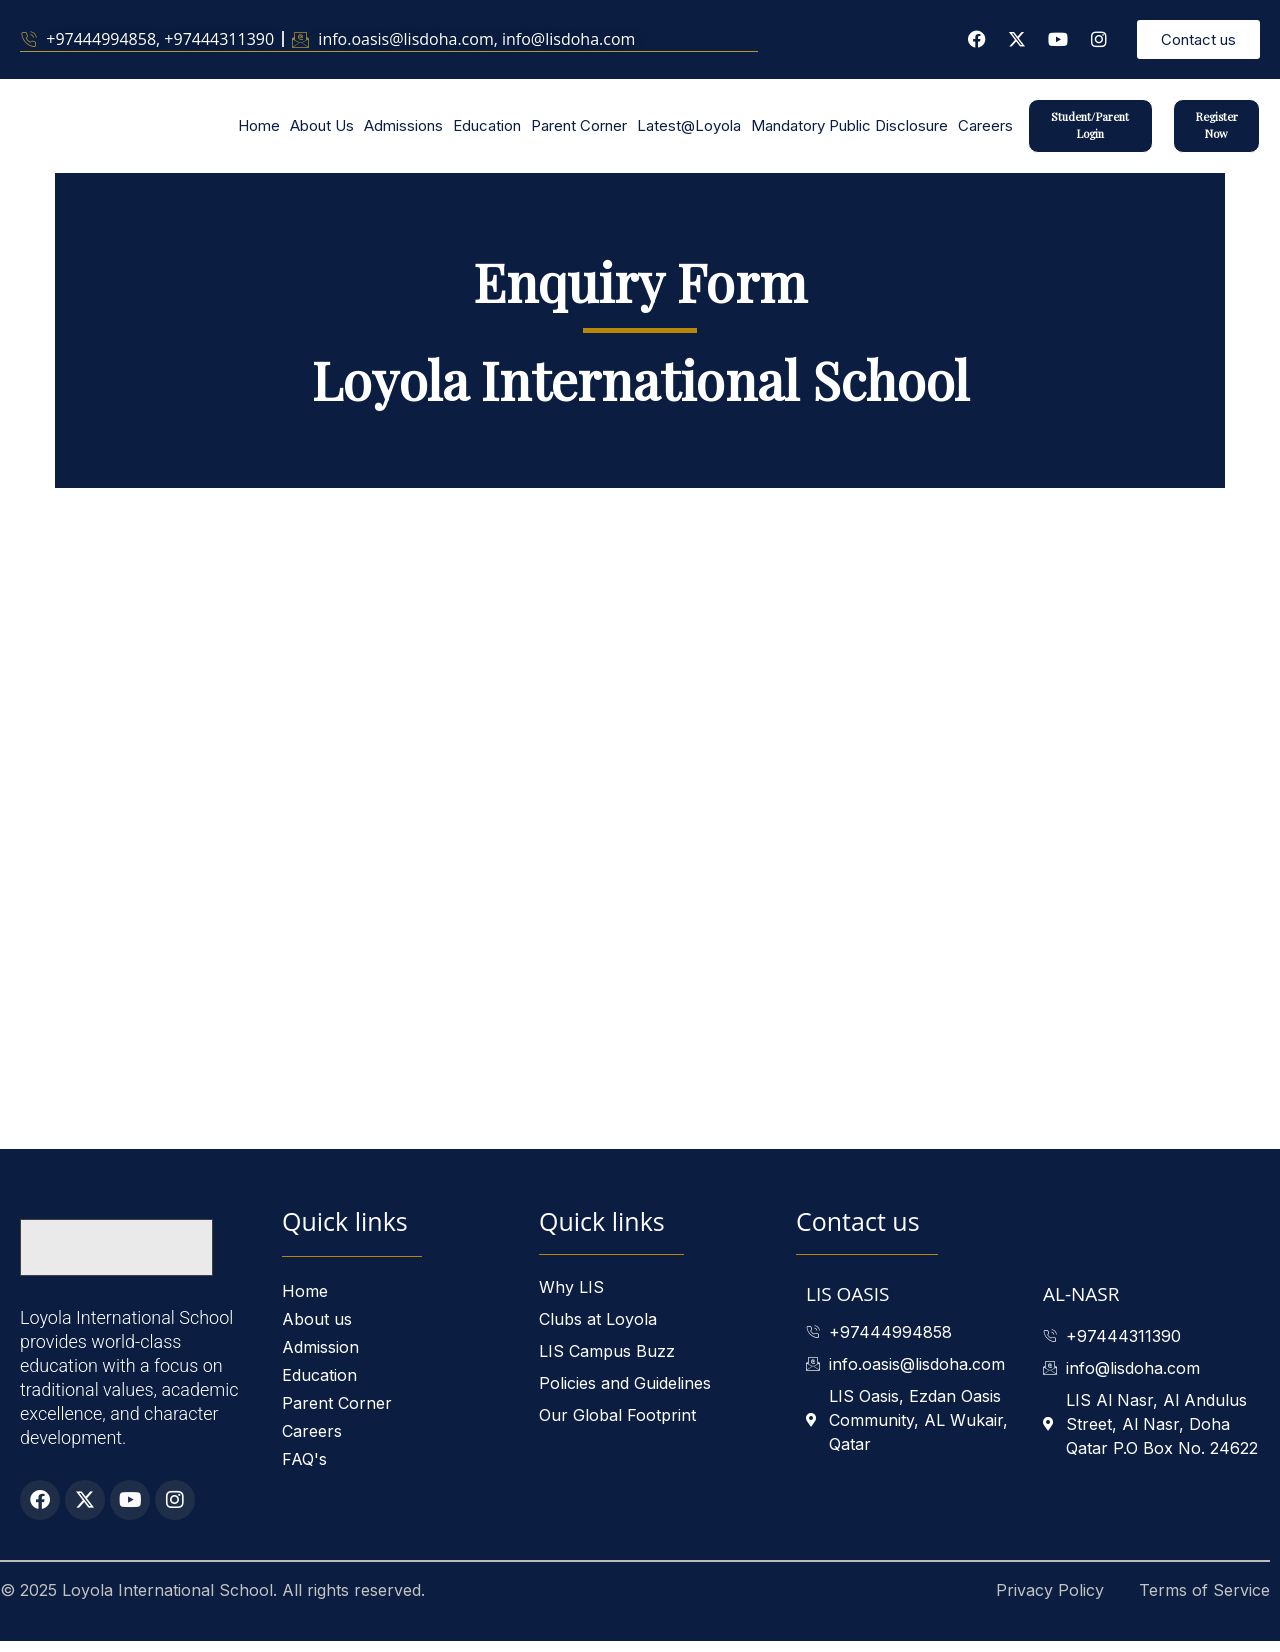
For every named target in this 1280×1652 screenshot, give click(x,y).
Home (259, 131)
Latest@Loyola (689, 131)
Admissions (403, 131)
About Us (322, 131)
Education (487, 131)
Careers (985, 131)
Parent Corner (579, 131)
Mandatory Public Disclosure (849, 131)
